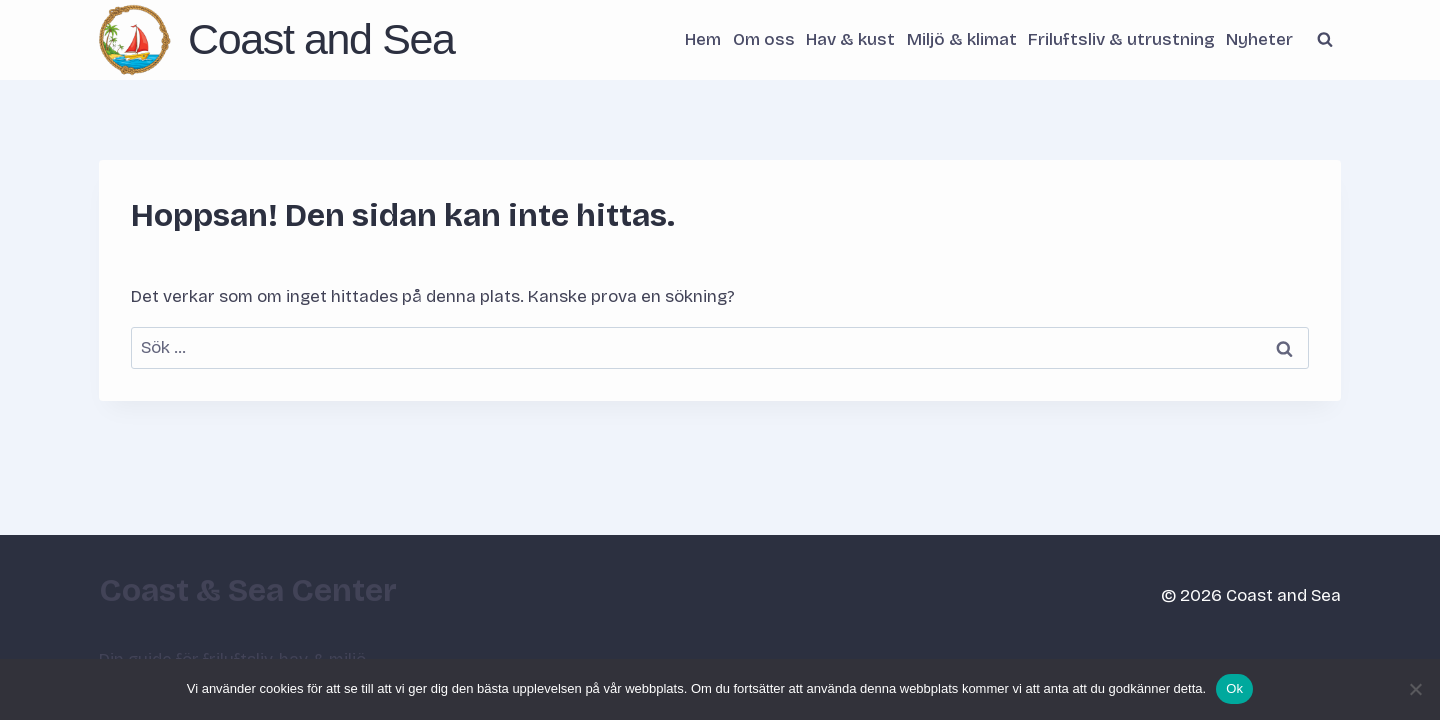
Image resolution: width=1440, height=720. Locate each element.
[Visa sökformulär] (1325, 40)
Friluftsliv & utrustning (1121, 39)
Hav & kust (850, 39)
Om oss (764, 39)
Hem (703, 39)
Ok (1234, 688)
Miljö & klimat (962, 39)
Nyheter (1259, 39)
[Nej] (1415, 689)
